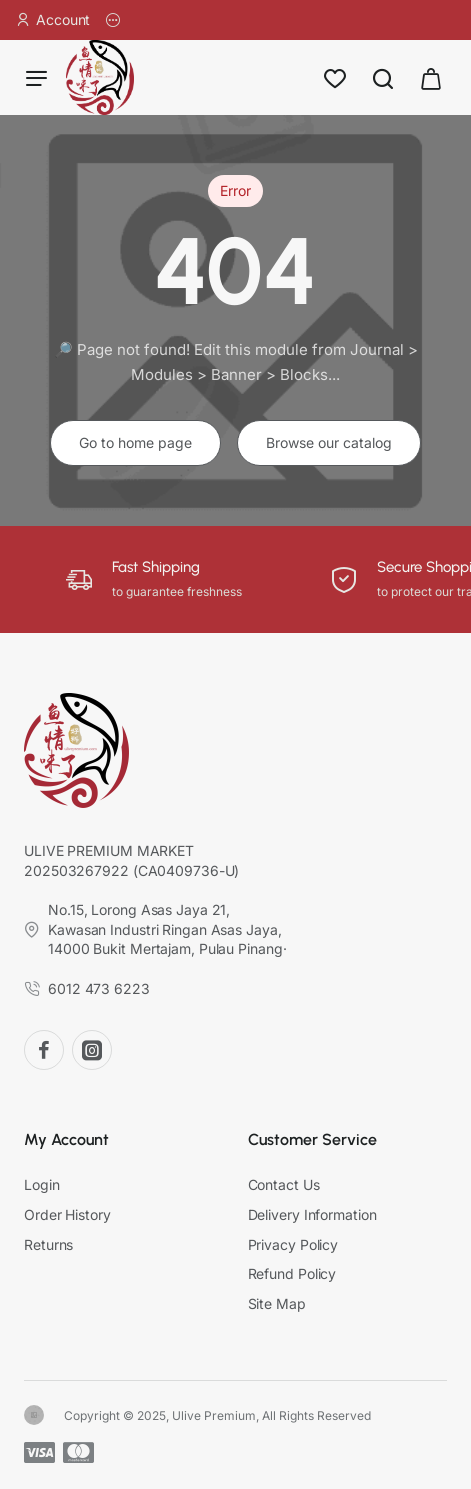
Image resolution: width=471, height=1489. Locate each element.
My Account (66, 1140)
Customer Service (312, 1140)
